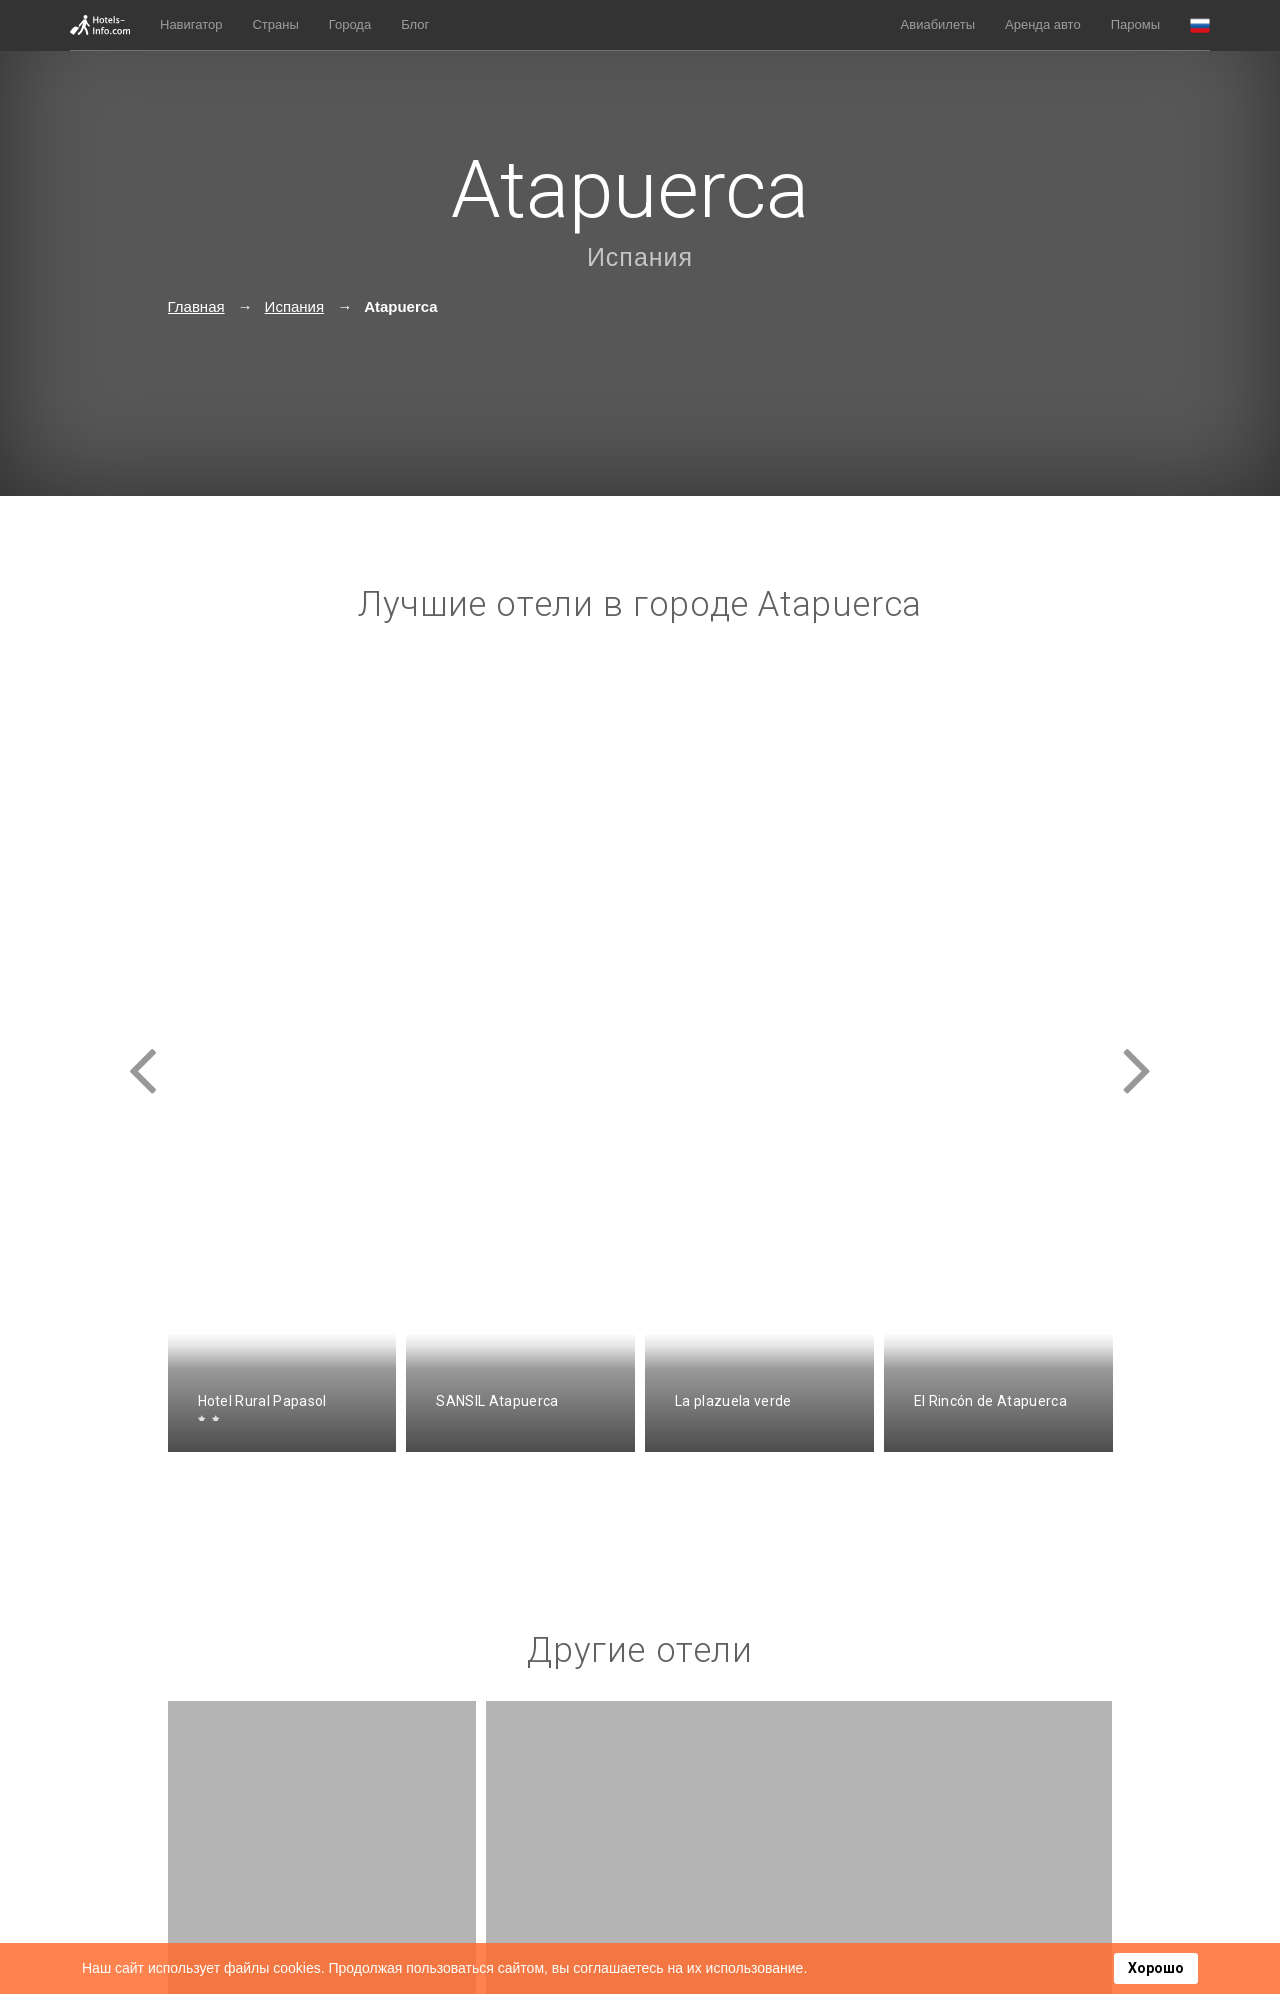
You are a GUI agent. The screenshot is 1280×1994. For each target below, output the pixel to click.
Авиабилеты (938, 24)
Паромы (1135, 24)
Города (350, 24)
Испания (640, 257)
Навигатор (191, 24)
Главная (196, 306)
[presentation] (143, 1053)
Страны (275, 24)
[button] (1200, 25)
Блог (415, 24)
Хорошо (1156, 1968)
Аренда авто (1043, 24)
